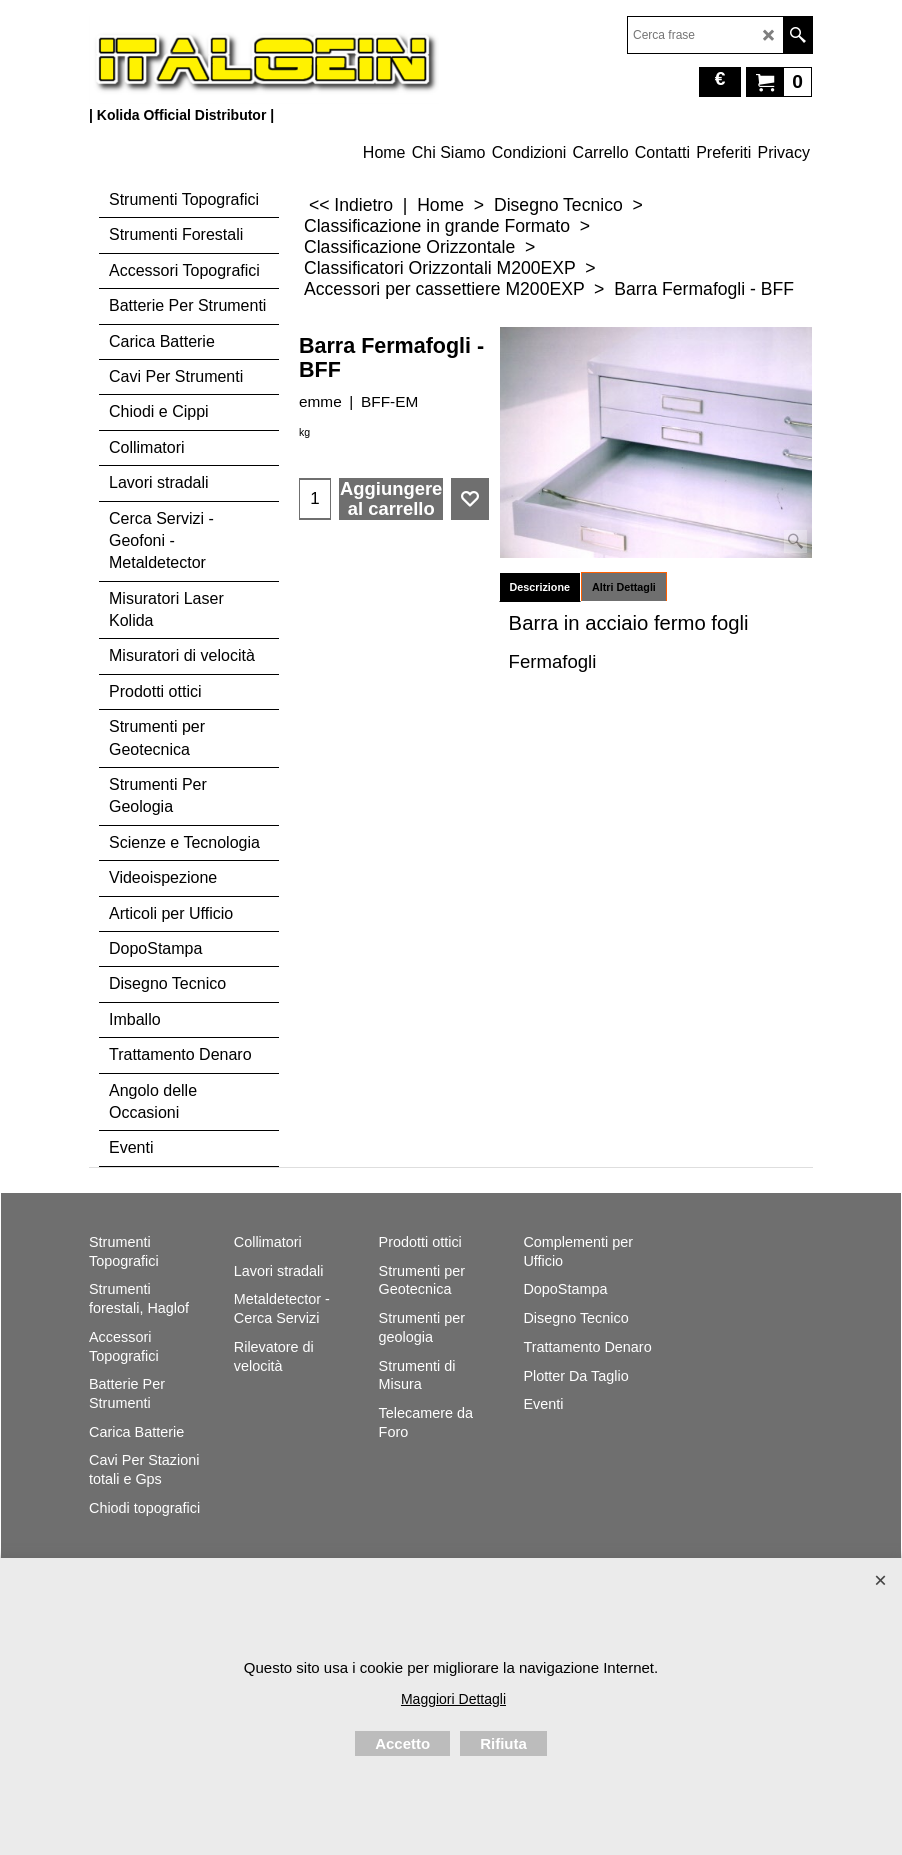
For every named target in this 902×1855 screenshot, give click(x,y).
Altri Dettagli (624, 587)
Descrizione (540, 587)
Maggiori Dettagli (453, 1699)
